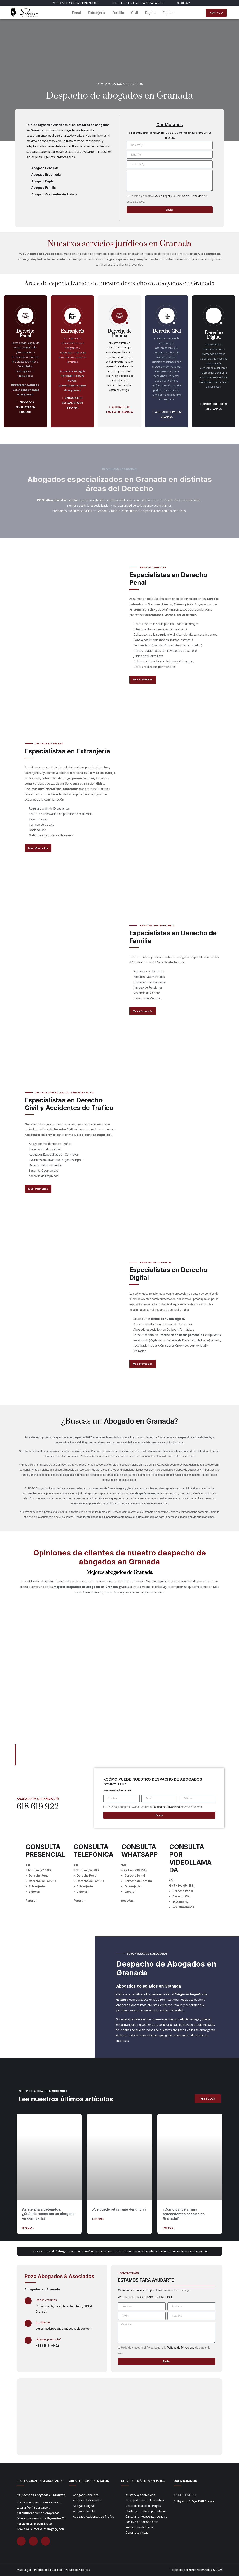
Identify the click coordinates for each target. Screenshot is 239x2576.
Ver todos (207, 2098)
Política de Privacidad (189, 196)
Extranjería (96, 12)
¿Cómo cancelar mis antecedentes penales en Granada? (184, 2213)
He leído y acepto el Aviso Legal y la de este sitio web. (154, 1807)
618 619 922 (38, 1807)
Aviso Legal (162, 196)
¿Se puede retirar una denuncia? (119, 2209)
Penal (76, 12)
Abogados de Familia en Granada (119, 409)
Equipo (168, 12)
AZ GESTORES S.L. (185, 2495)
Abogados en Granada (42, 2289)
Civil (134, 12)
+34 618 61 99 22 (47, 2345)
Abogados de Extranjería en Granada (72, 402)
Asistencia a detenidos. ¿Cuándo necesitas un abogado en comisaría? (48, 2213)
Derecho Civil (166, 331)
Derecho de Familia (119, 333)
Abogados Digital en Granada (214, 406)
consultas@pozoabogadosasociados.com (64, 2328)
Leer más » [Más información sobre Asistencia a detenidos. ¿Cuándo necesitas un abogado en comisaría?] (28, 2228)
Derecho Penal (25, 333)
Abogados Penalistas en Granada (25, 407)
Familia (118, 12)
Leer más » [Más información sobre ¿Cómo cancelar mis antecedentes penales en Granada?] (168, 2228)
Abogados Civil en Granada (166, 414)
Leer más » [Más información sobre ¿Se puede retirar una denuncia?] (98, 2219)
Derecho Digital (214, 335)
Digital (150, 12)
